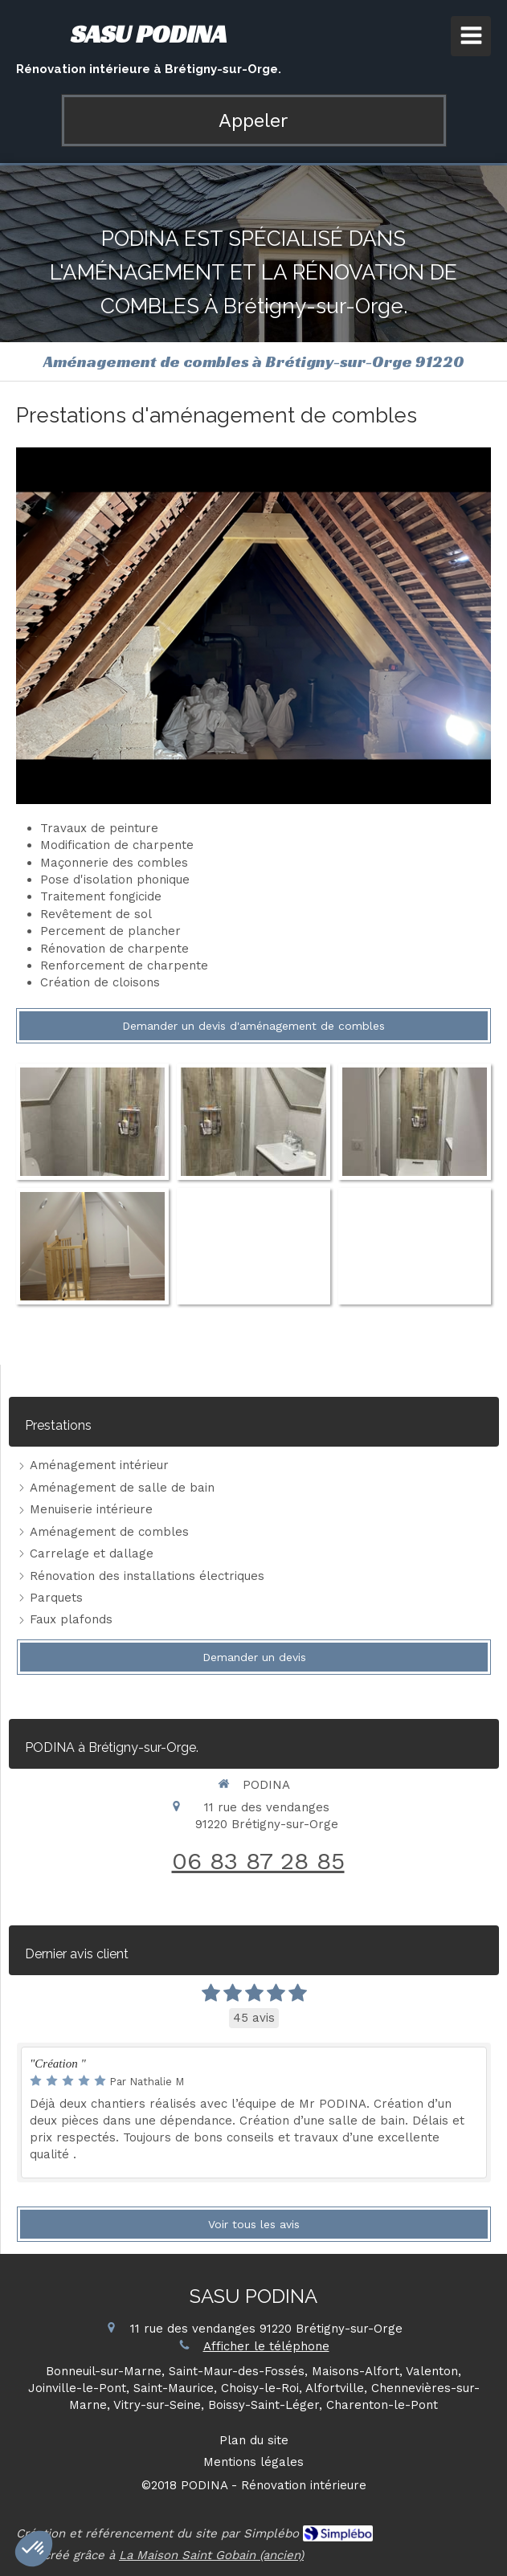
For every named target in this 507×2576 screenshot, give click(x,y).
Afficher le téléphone (266, 2346)
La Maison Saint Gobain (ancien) (211, 2555)
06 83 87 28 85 (258, 1861)
